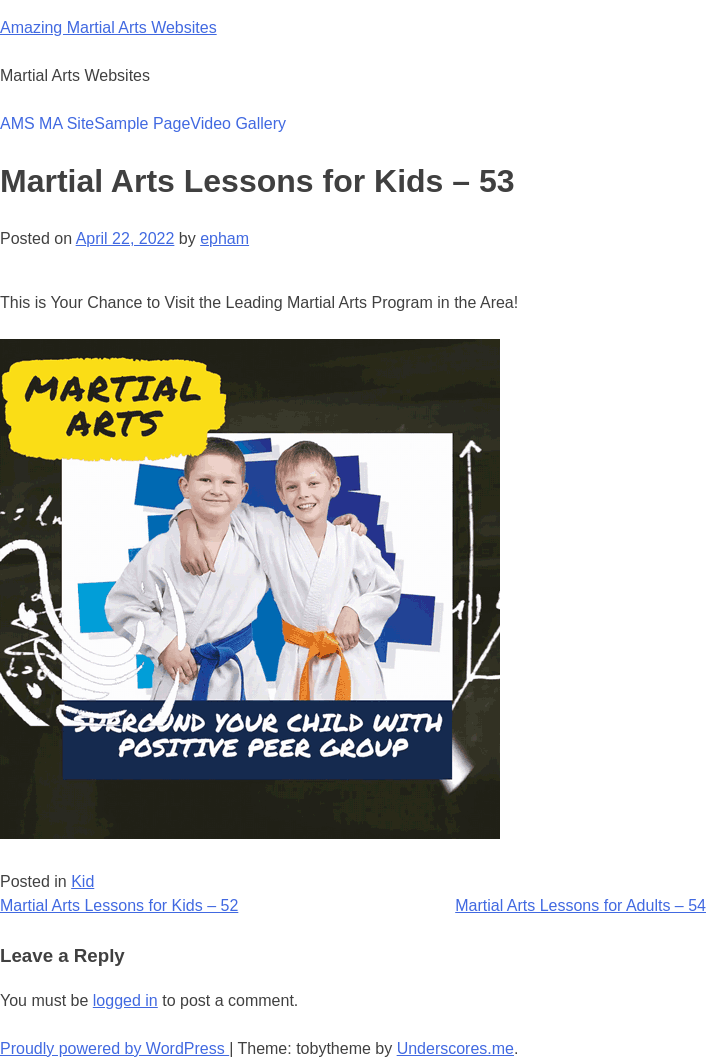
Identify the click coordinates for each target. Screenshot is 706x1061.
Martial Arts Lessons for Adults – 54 (580, 905)
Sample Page (142, 123)
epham (224, 238)
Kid (82, 881)
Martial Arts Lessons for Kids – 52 (119, 905)
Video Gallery (238, 123)
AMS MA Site (47, 123)
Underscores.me (455, 1048)
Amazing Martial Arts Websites (108, 27)
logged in (125, 1000)
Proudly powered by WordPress (114, 1048)
